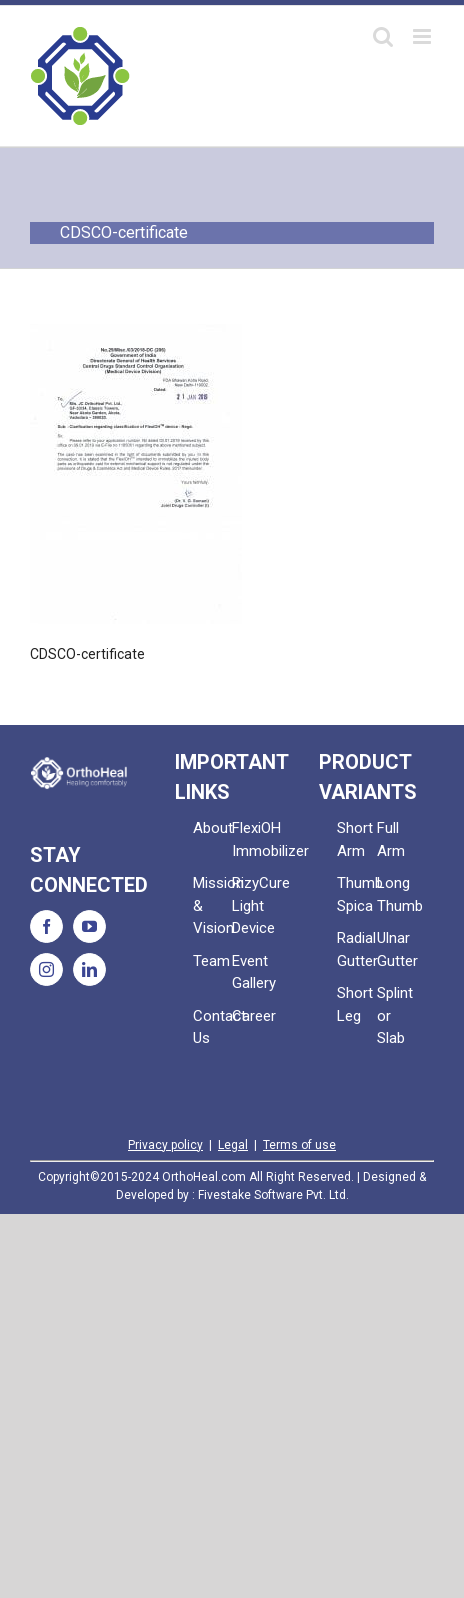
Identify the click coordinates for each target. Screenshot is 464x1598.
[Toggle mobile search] (383, 36)
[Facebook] (46, 926)
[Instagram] (46, 969)
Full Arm (391, 839)
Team (211, 961)
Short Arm (355, 839)
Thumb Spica (356, 894)
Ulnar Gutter (396, 949)
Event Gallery (251, 972)
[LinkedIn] (89, 969)
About (212, 828)
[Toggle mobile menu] (423, 36)
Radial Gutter (356, 949)
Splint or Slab (395, 1015)
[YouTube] (89, 926)
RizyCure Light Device (251, 905)
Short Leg (355, 1004)
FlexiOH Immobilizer (251, 839)
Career (251, 1016)
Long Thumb (396, 894)
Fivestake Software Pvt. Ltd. (273, 1195)
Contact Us (212, 1027)
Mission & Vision (212, 905)
